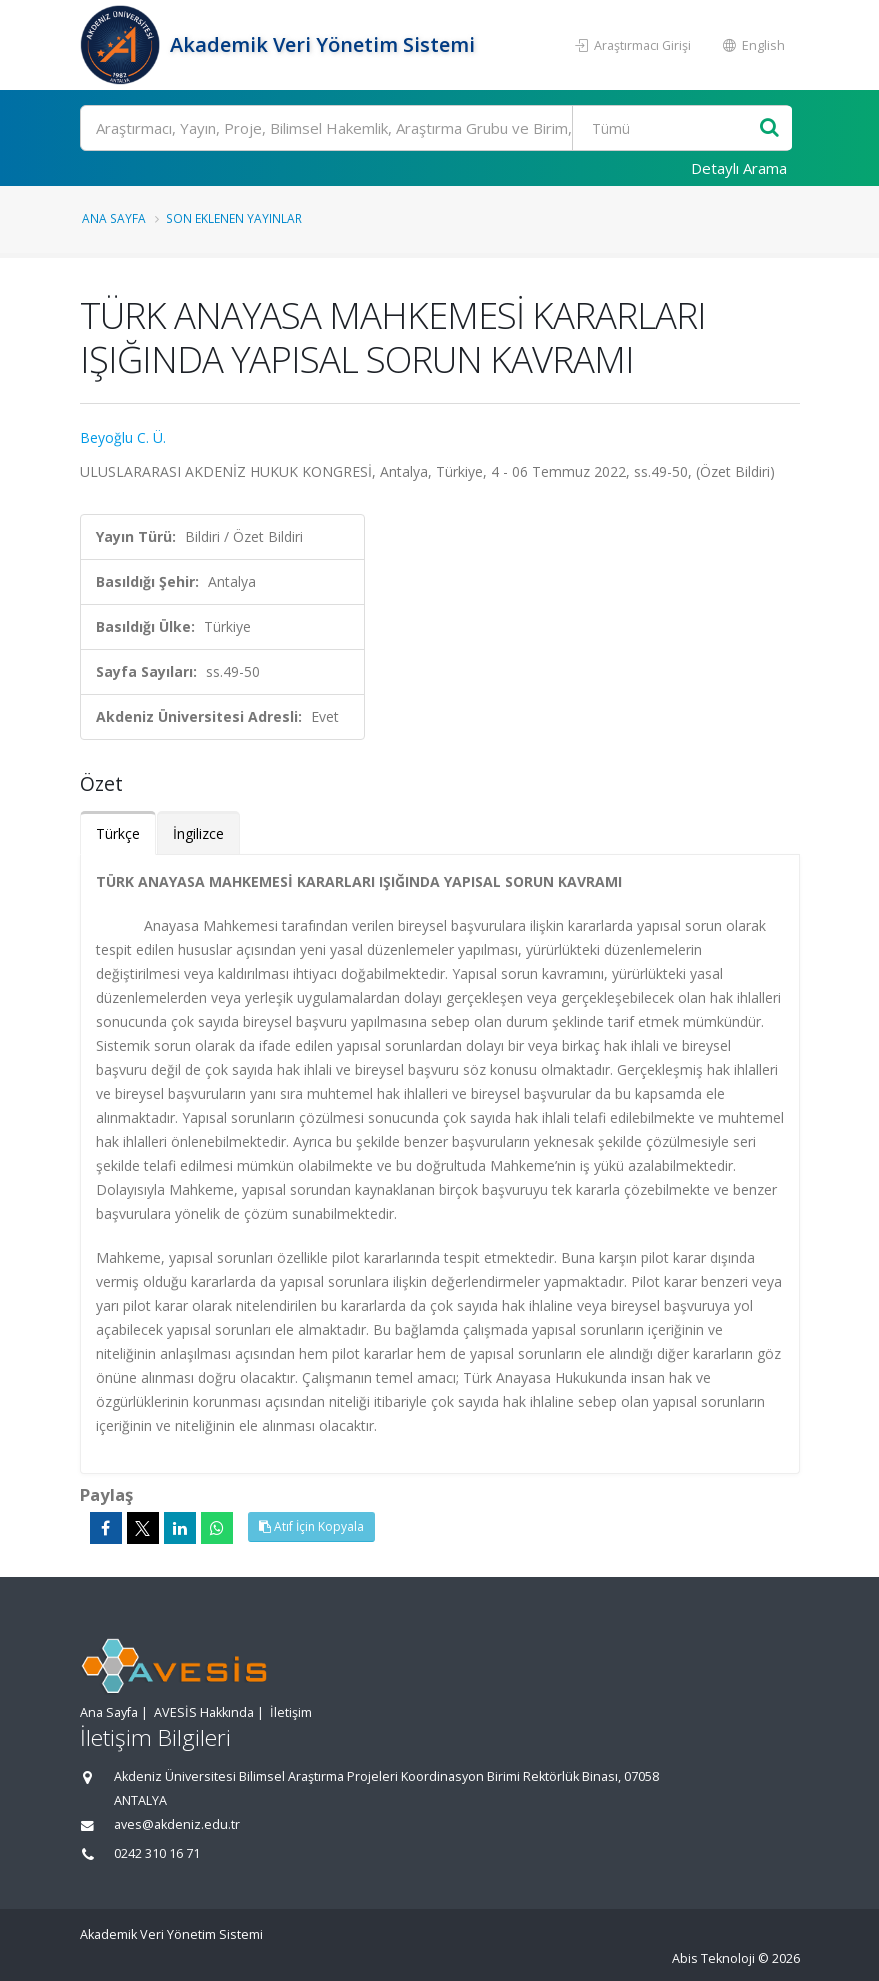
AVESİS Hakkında (204, 1712)
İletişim (291, 1712)
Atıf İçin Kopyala (311, 1526)
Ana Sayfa (114, 218)
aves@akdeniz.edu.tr (177, 1824)
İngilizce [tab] (198, 833)
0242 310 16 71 (157, 1853)
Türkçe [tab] (118, 833)
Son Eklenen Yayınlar (234, 218)
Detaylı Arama (739, 168)
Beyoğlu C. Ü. (123, 437)
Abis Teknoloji (713, 1958)
